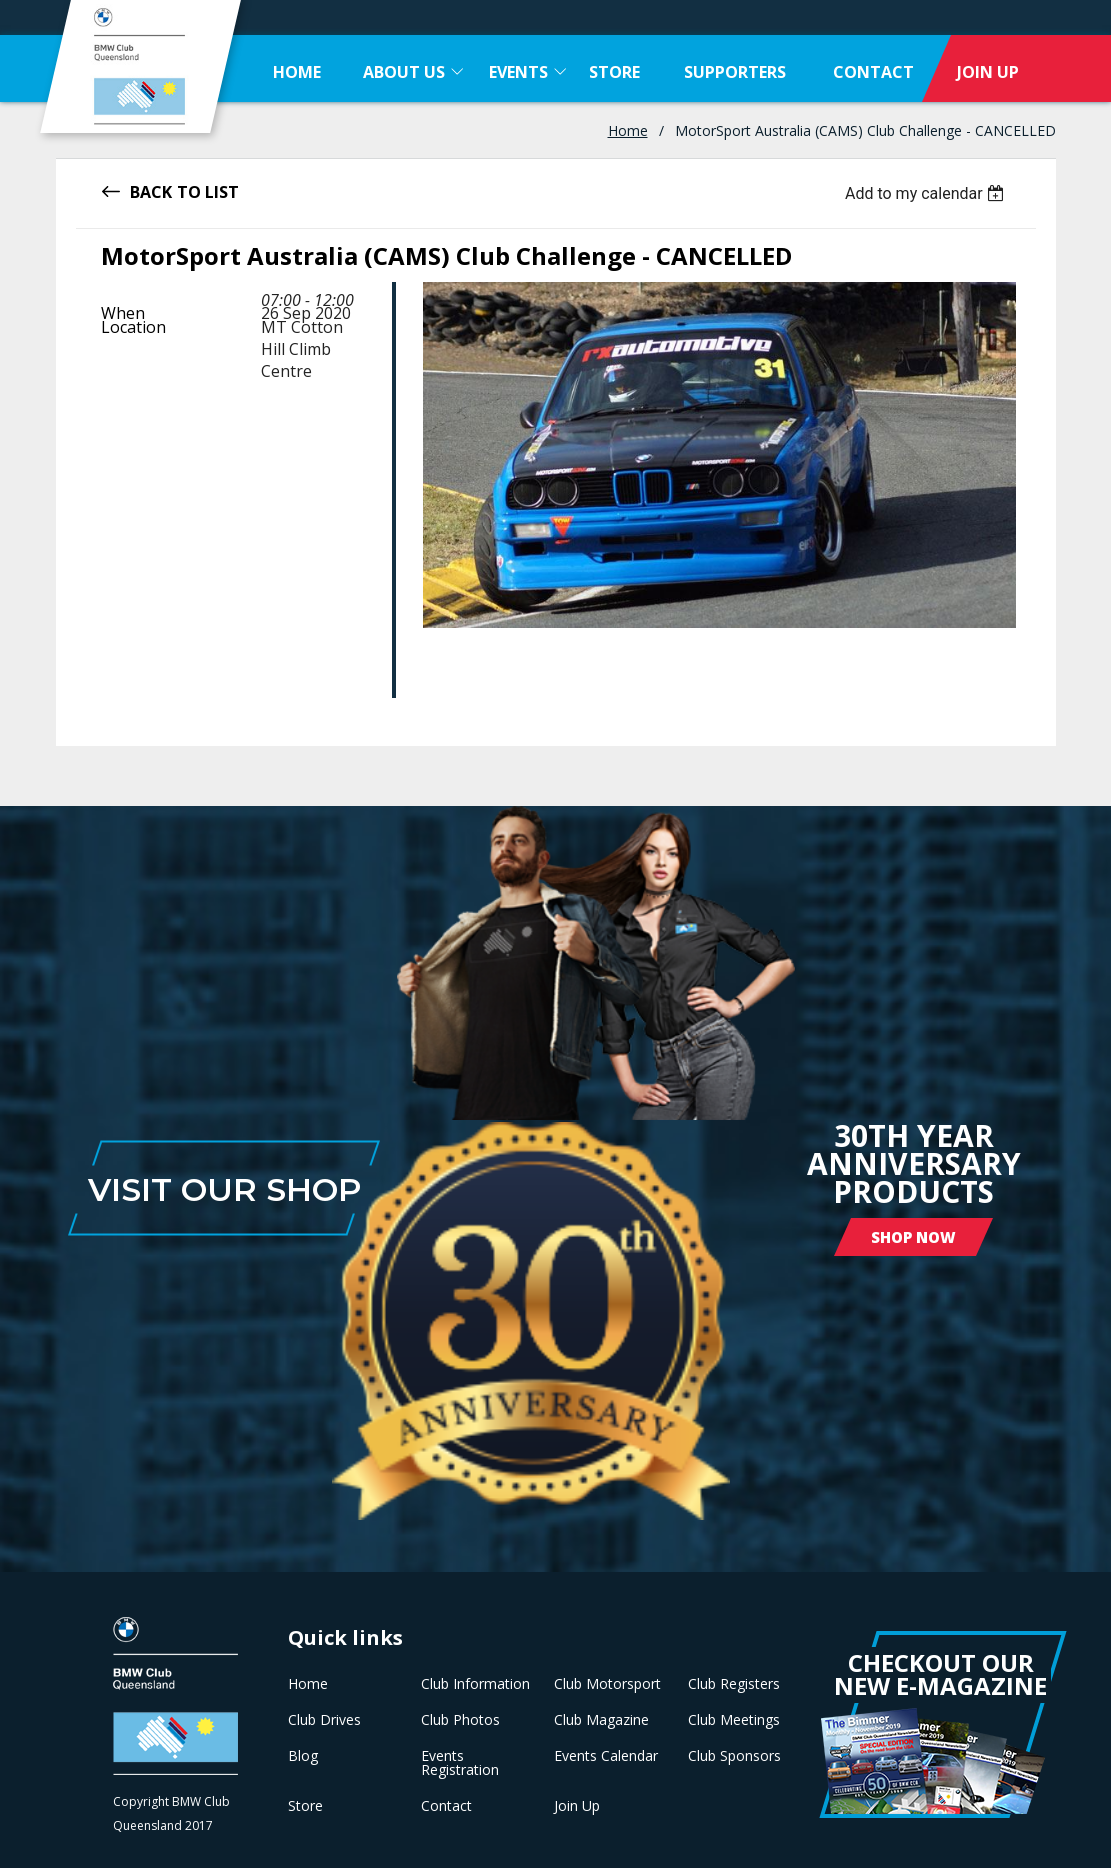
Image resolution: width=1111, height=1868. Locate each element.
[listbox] (927, 193)
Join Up (577, 1806)
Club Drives (324, 1720)
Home (628, 130)
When (123, 313)
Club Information (475, 1684)
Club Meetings (734, 1720)
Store (305, 1806)
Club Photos (460, 1720)
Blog (303, 1756)
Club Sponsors (734, 1756)
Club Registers (734, 1684)
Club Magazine (601, 1720)
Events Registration (460, 1763)
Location (133, 327)
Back (151, 190)
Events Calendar (606, 1756)
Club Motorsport (607, 1684)
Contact (446, 1806)
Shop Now (913, 1237)
